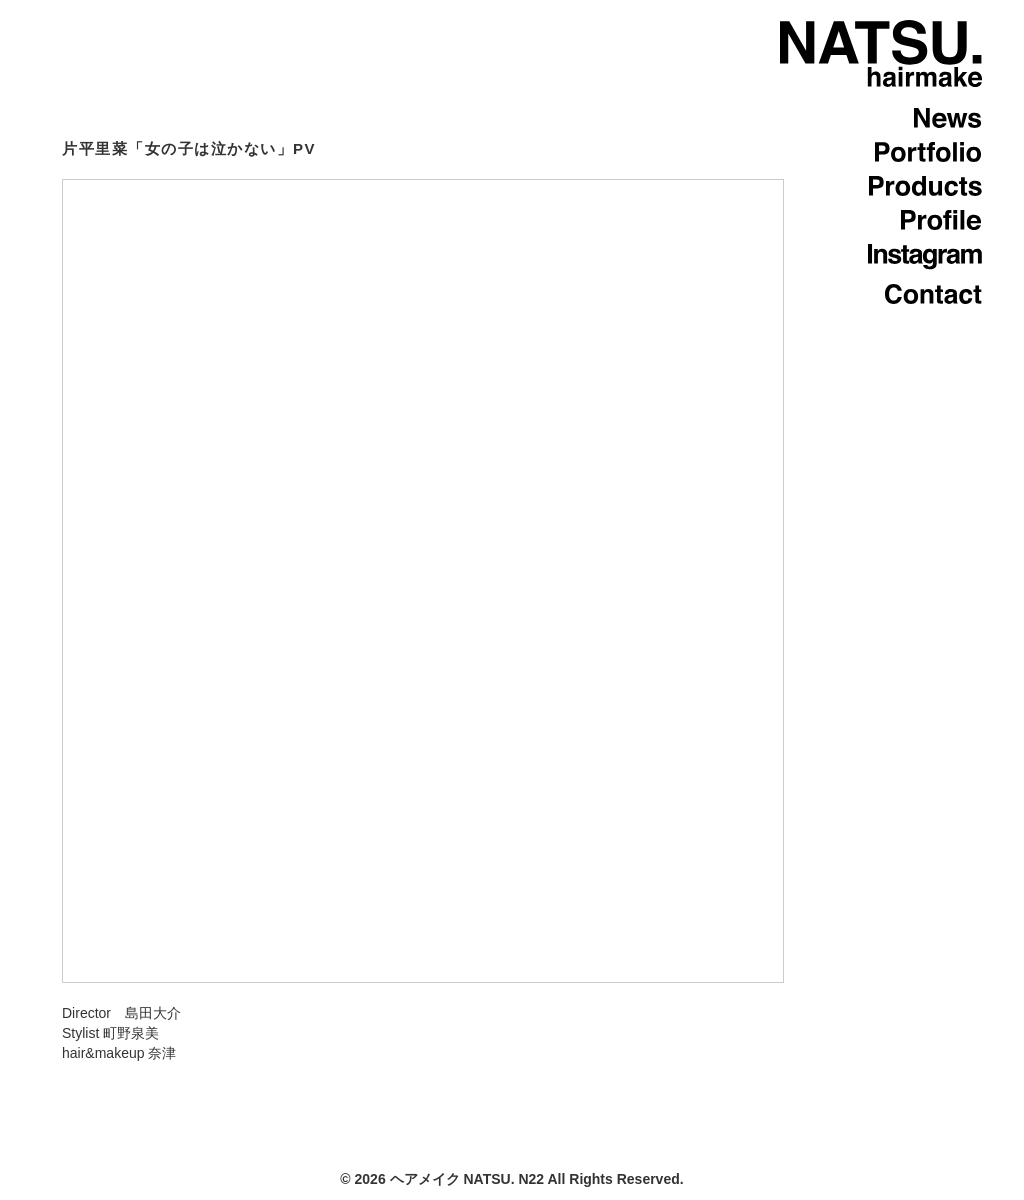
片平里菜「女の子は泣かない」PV (189, 148)
